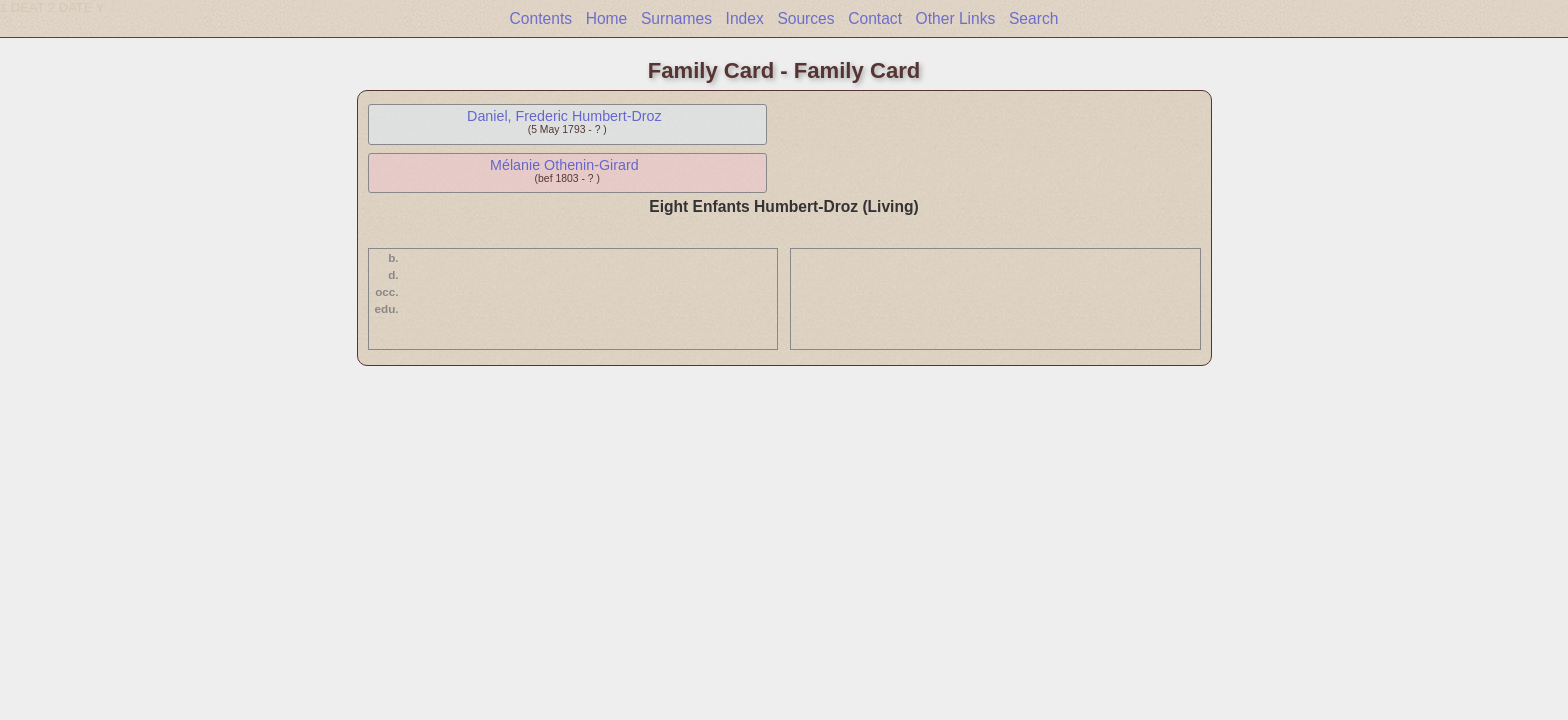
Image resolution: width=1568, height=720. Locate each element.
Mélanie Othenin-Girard (564, 165)
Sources (805, 18)
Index (745, 18)
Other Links (956, 18)
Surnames (676, 18)
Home (607, 18)
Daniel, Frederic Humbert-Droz (564, 116)
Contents (541, 18)
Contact (875, 18)
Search (1033, 18)
